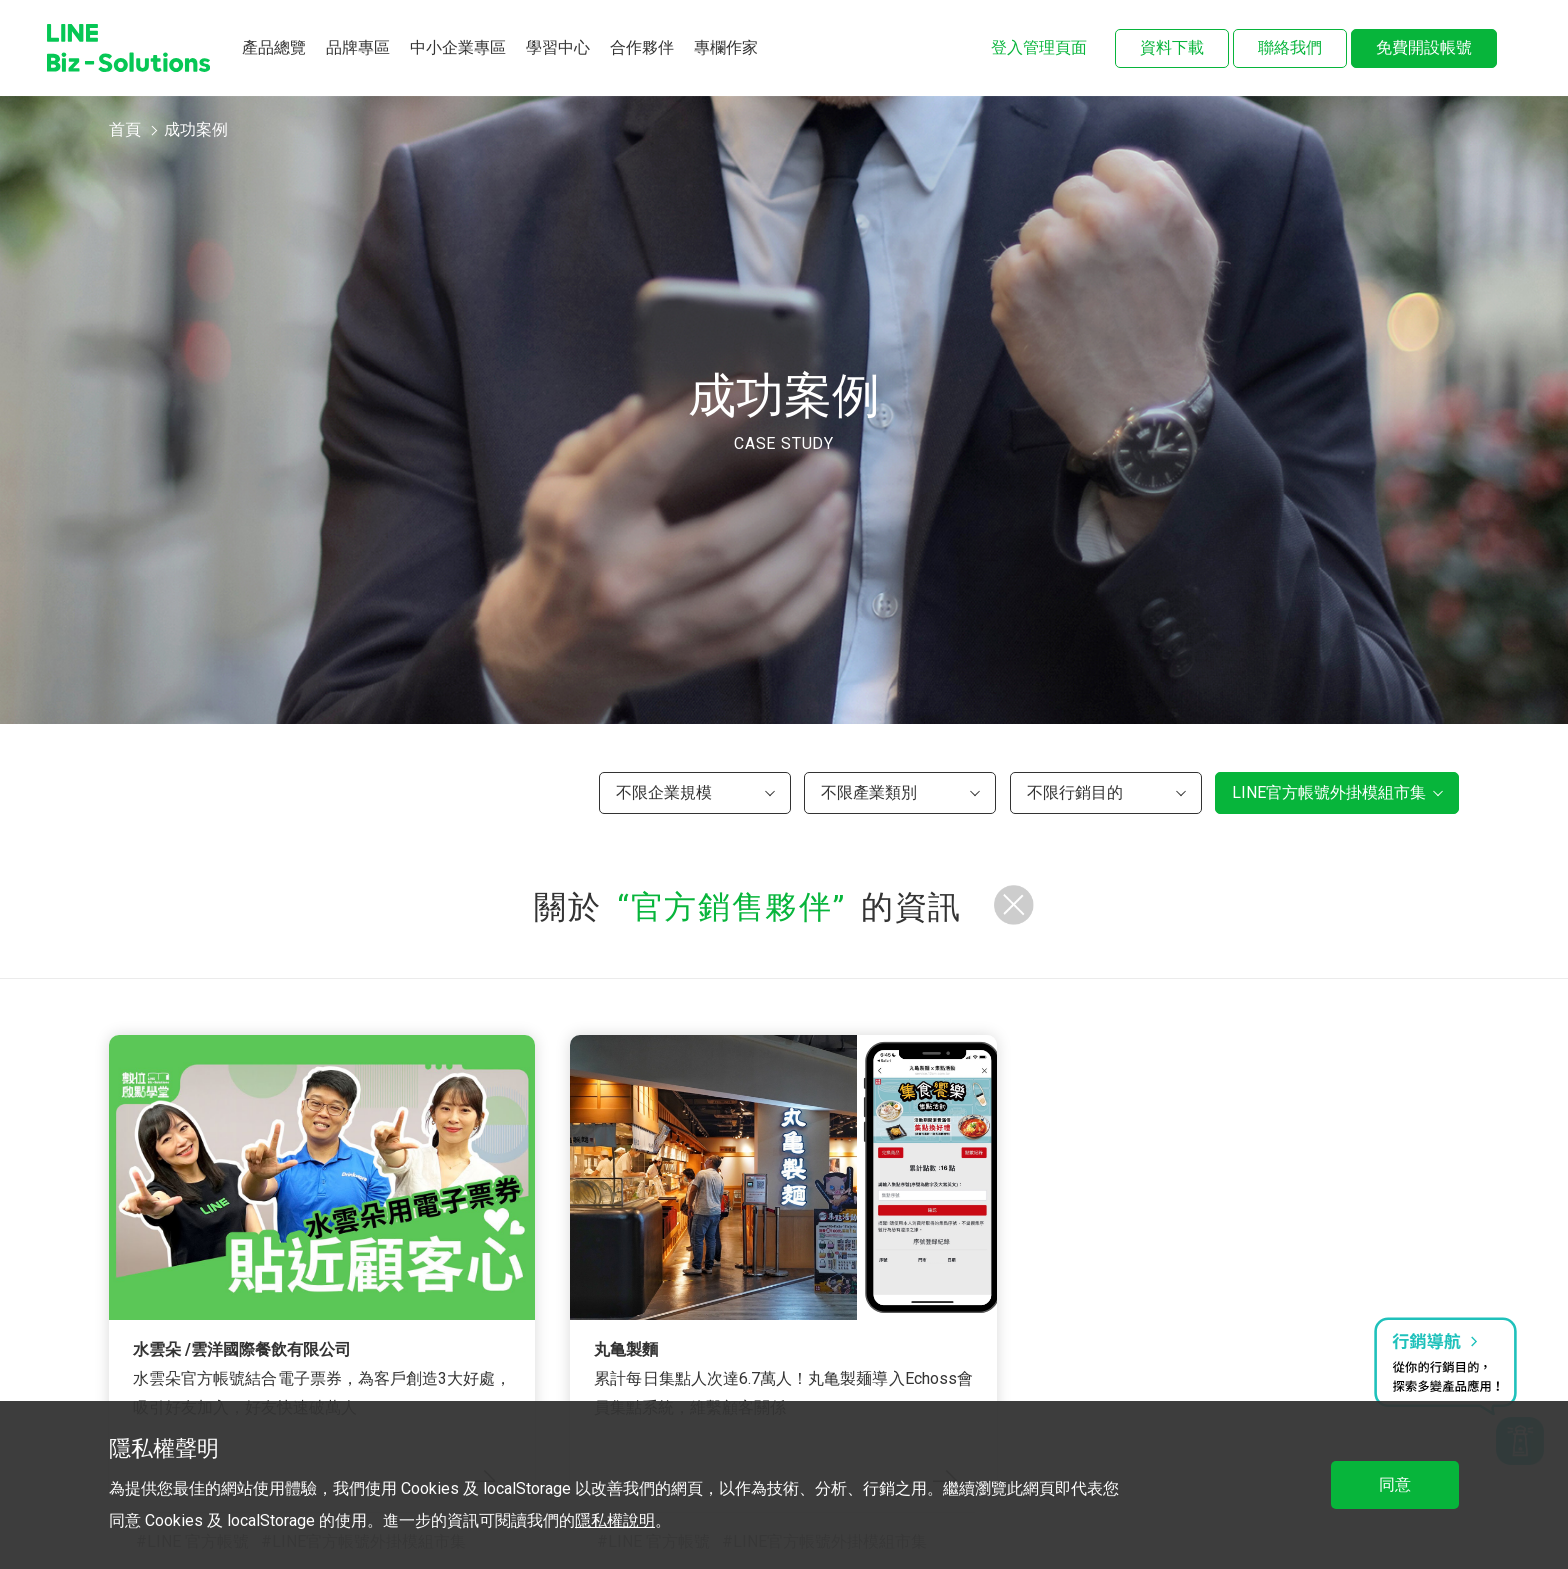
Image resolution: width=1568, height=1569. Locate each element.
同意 (1395, 1484)
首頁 (125, 129)
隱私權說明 (615, 1520)
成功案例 (196, 129)
